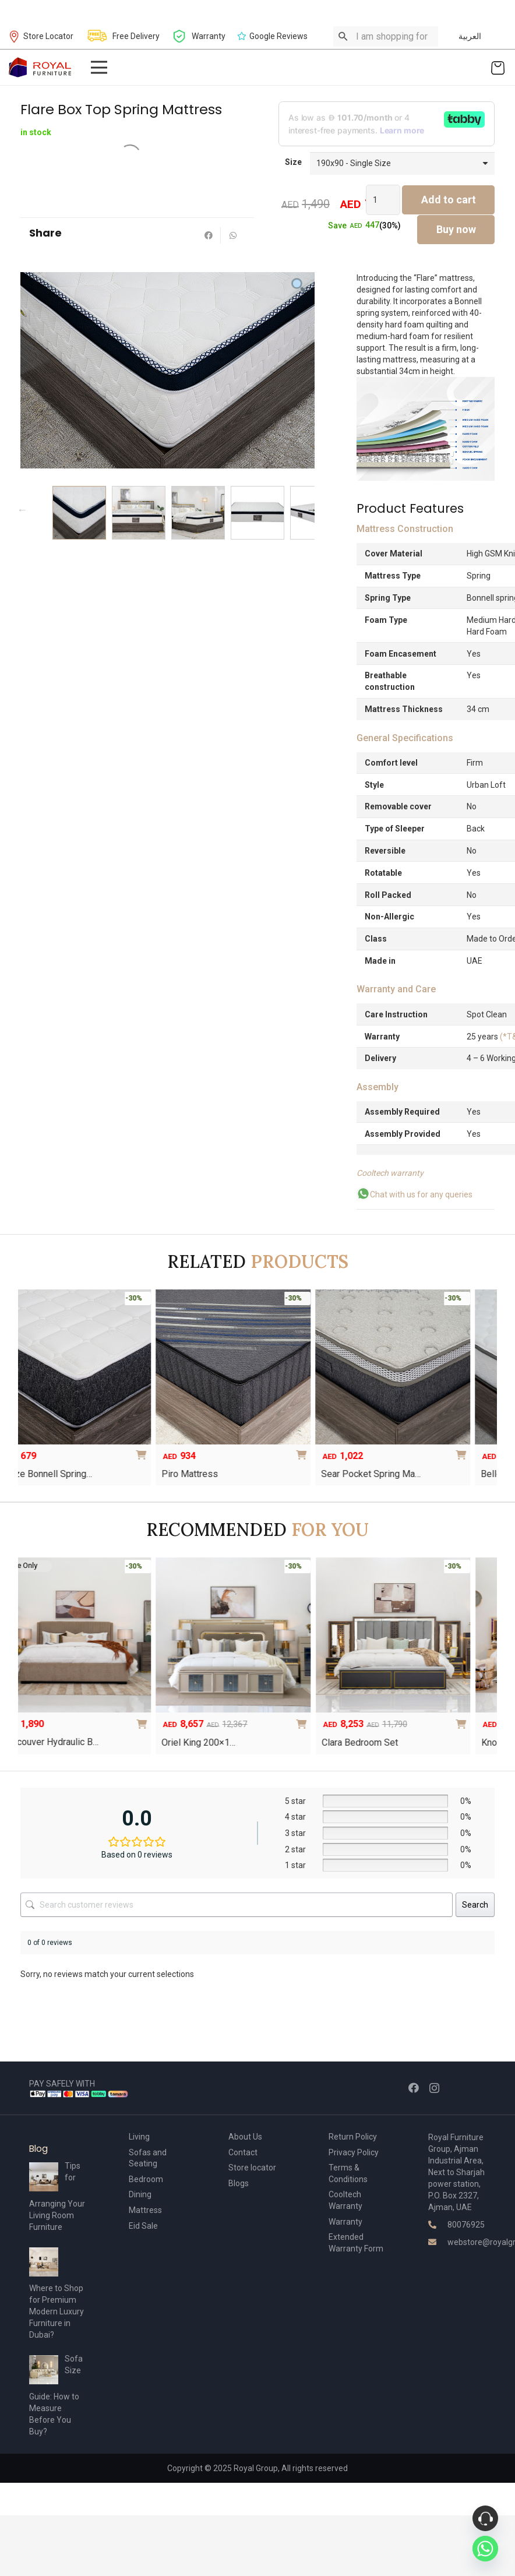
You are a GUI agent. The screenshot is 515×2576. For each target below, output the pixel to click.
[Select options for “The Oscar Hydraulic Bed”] (76, 1720)
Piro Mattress (146, 1473)
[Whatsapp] (485, 2548)
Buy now (456, 229)
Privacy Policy (354, 2152)
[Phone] (485, 2518)
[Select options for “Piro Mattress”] (260, 1451)
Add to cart (448, 199)
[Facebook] (413, 2087)
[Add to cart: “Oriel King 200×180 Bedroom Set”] (395, 1720)
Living (139, 2136)
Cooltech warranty (390, 1173)
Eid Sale (143, 2225)
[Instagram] (434, 2088)
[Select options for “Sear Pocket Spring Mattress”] (419, 1451)
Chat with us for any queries (414, 1194)
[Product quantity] (383, 200)
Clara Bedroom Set (452, 1742)
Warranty (345, 2221)
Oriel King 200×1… (291, 1742)
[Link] (40, 67)
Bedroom (146, 2179)
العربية (469, 36)
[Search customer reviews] (236, 1905)
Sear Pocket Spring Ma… (328, 1473)
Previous (22, 510)
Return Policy (353, 2136)
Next (312, 510)
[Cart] (498, 67)
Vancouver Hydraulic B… (142, 1741)
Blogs (238, 2183)
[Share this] (208, 235)
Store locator (252, 2167)
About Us (245, 2136)
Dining (140, 2194)
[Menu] (98, 67)
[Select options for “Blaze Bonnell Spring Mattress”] (100, 1451)
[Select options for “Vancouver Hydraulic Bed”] (236, 1720)
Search (475, 1904)
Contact (243, 2152)
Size (293, 162)
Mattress (145, 2210)
